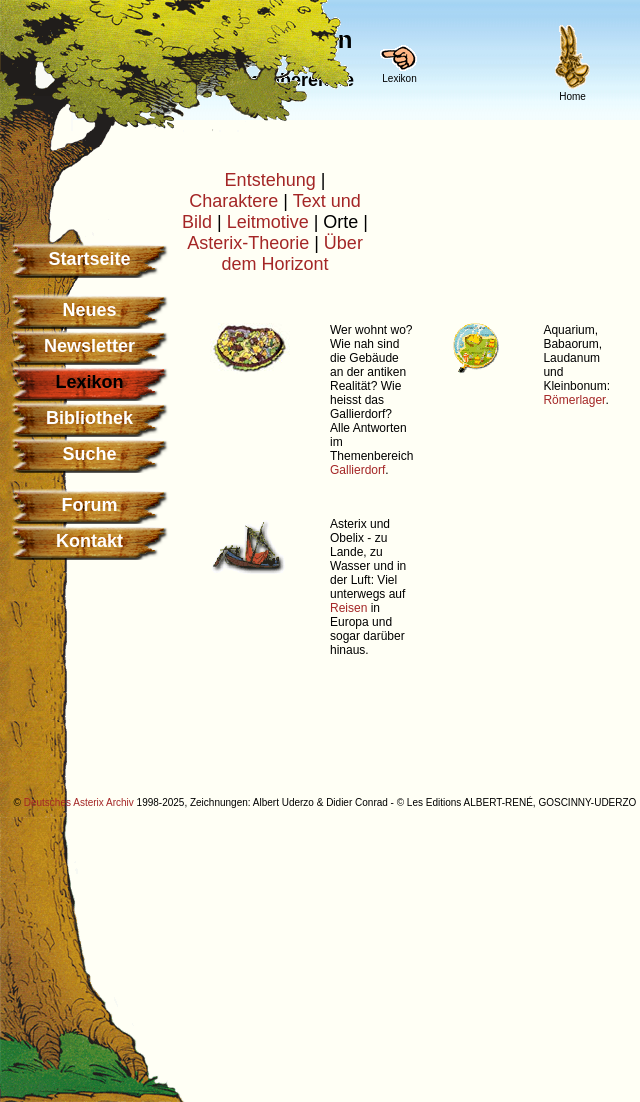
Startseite (89, 259)
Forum (90, 505)
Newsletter (89, 346)
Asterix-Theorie (248, 243)
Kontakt (89, 541)
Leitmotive (268, 222)
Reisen (348, 608)
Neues (89, 310)
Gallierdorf (357, 470)
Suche (89, 454)
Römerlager (574, 400)
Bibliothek (89, 418)
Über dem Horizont (291, 253)
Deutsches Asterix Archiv (79, 802)
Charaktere (233, 201)
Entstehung (270, 180)
